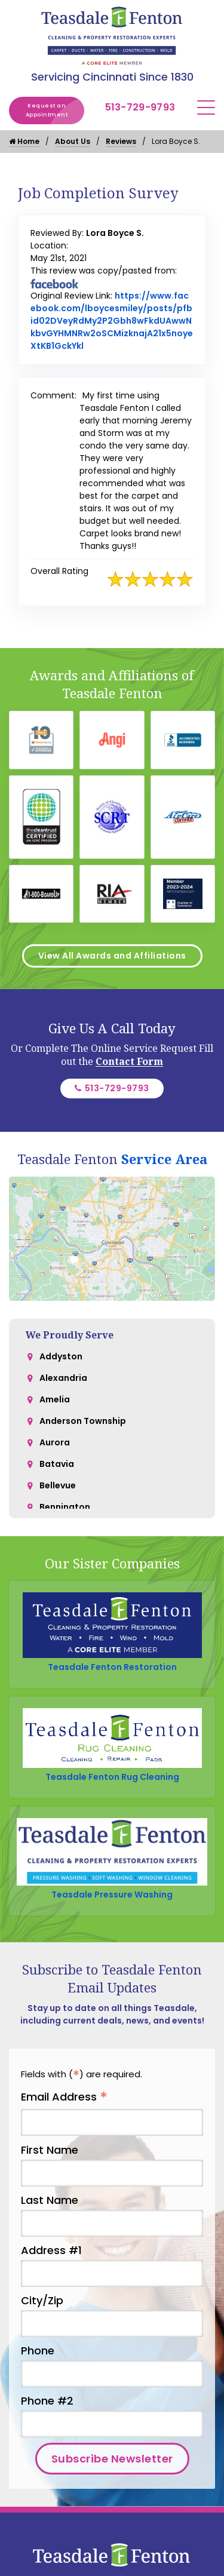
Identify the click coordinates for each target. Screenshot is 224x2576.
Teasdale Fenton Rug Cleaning (112, 1777)
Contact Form (129, 1061)
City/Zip (42, 2300)
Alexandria (63, 1378)
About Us (72, 141)
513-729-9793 (140, 107)
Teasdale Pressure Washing (112, 1894)
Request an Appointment (55, 110)
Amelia (54, 1399)
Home (24, 141)
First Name (49, 2149)
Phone (37, 2350)
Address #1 (51, 2250)
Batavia (56, 1464)
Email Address (64, 2097)
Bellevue (57, 1485)
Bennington (64, 1507)
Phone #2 (47, 2400)
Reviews (121, 141)
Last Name (49, 2200)
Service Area (164, 1159)
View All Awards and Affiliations (112, 956)
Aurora (54, 1442)
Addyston (60, 1356)
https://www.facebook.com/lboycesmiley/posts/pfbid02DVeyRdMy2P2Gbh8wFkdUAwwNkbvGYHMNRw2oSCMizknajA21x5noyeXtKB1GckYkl (111, 321)
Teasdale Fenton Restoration (112, 1667)
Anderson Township (82, 1421)
